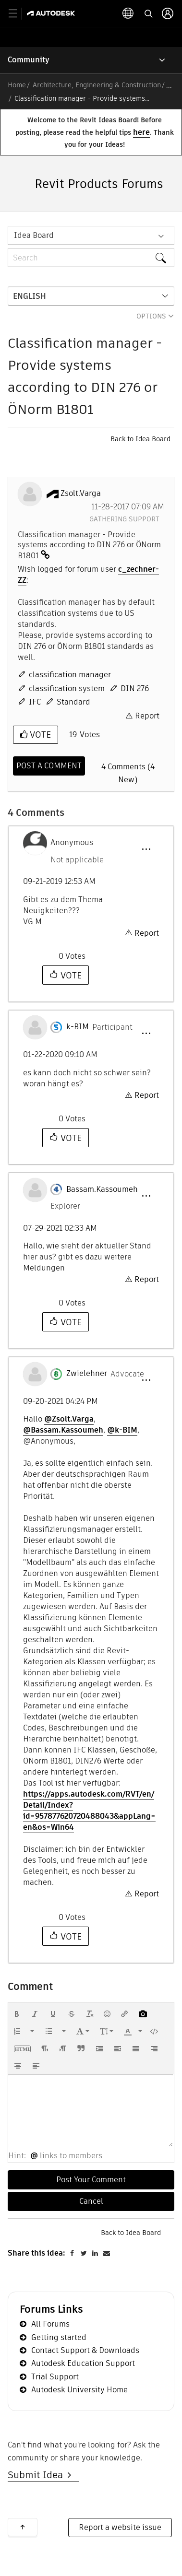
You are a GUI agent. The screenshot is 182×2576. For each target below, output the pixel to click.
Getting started (58, 2337)
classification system (67, 688)
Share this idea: (36, 2252)
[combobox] (91, 257)
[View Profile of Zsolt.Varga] (81, 493)
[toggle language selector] (128, 13)
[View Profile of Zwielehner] (86, 1373)
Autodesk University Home (79, 2389)
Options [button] (151, 316)
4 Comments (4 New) (128, 773)
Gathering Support (124, 519)
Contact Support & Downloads (85, 2350)
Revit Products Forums (99, 184)
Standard (73, 701)
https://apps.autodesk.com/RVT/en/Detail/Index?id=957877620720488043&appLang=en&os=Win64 (89, 1810)
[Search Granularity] (91, 235)
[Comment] (49, 766)
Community (28, 59)
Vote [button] (39, 735)
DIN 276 (135, 688)
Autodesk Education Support (83, 2363)
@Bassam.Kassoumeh (63, 1429)
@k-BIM (122, 1429)
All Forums (50, 2323)
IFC (35, 701)
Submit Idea (38, 2475)
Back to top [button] (22, 2527)
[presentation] (16, 2014)
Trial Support (55, 2376)
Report (147, 715)
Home (17, 85)
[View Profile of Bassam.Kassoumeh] (102, 1189)
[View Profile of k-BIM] (77, 1027)
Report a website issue (120, 2527)
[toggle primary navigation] (18, 14)
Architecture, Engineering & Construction (97, 85)
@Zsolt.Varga (69, 1418)
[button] (146, 849)
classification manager (70, 674)
